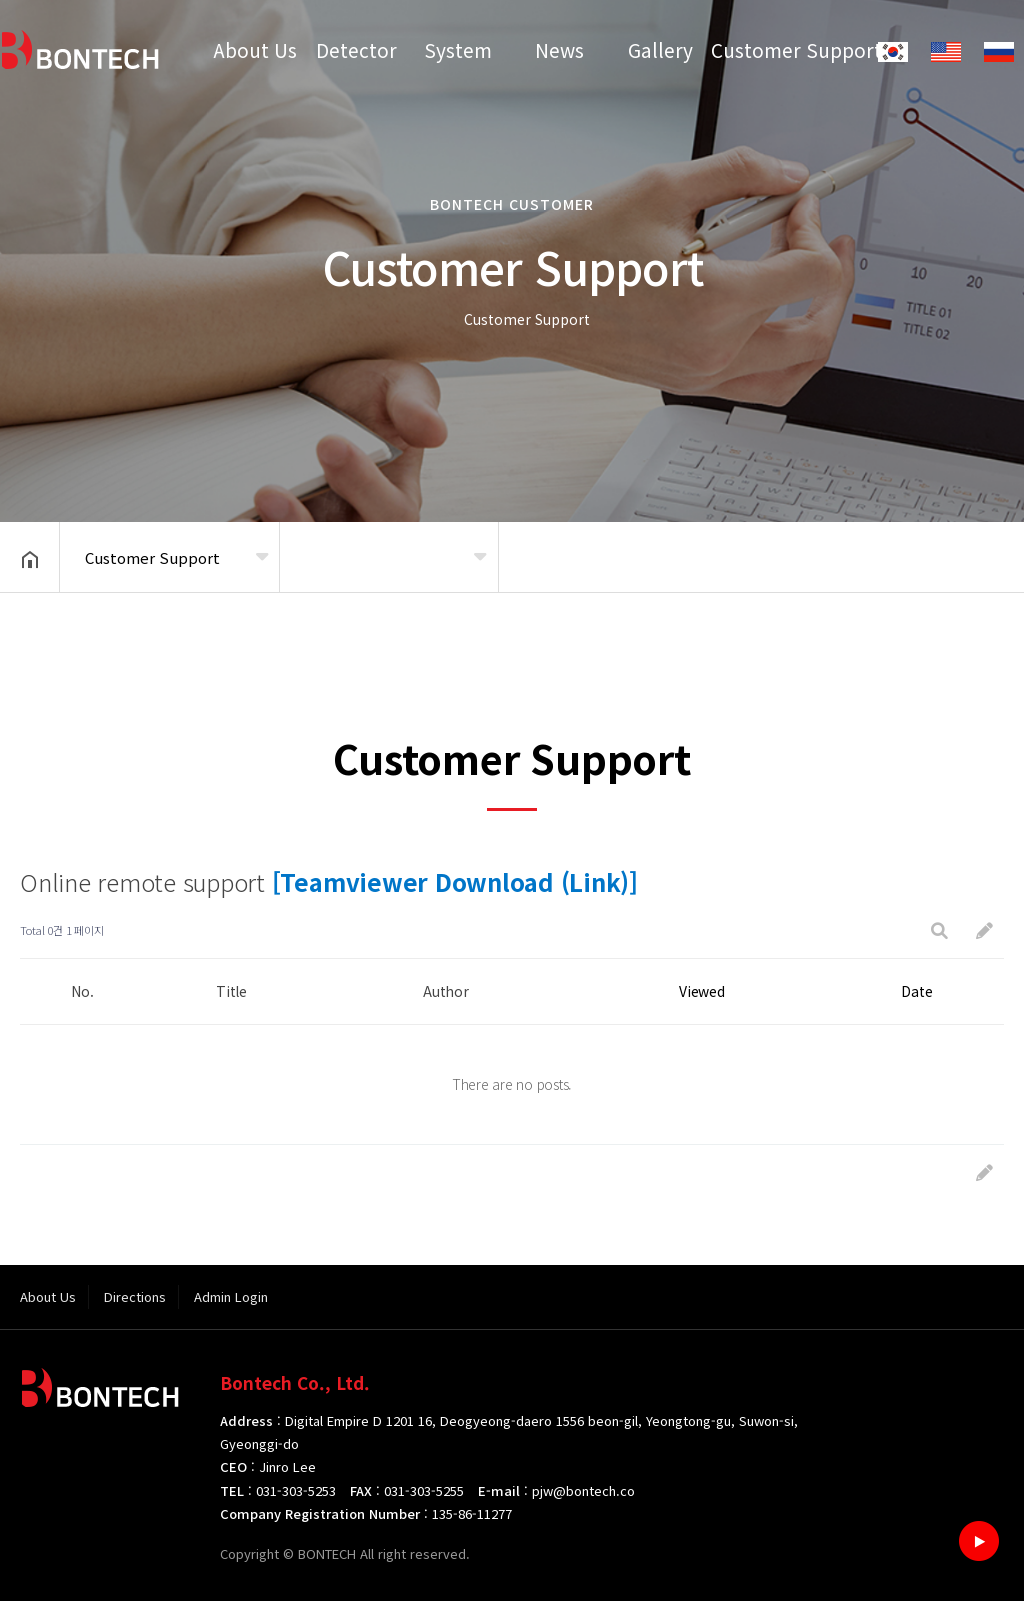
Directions (135, 1296)
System (458, 49)
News (559, 49)
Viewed (702, 991)
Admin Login (231, 1296)
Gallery (660, 49)
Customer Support (762, 49)
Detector (356, 49)
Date (916, 991)
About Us (255, 49)
